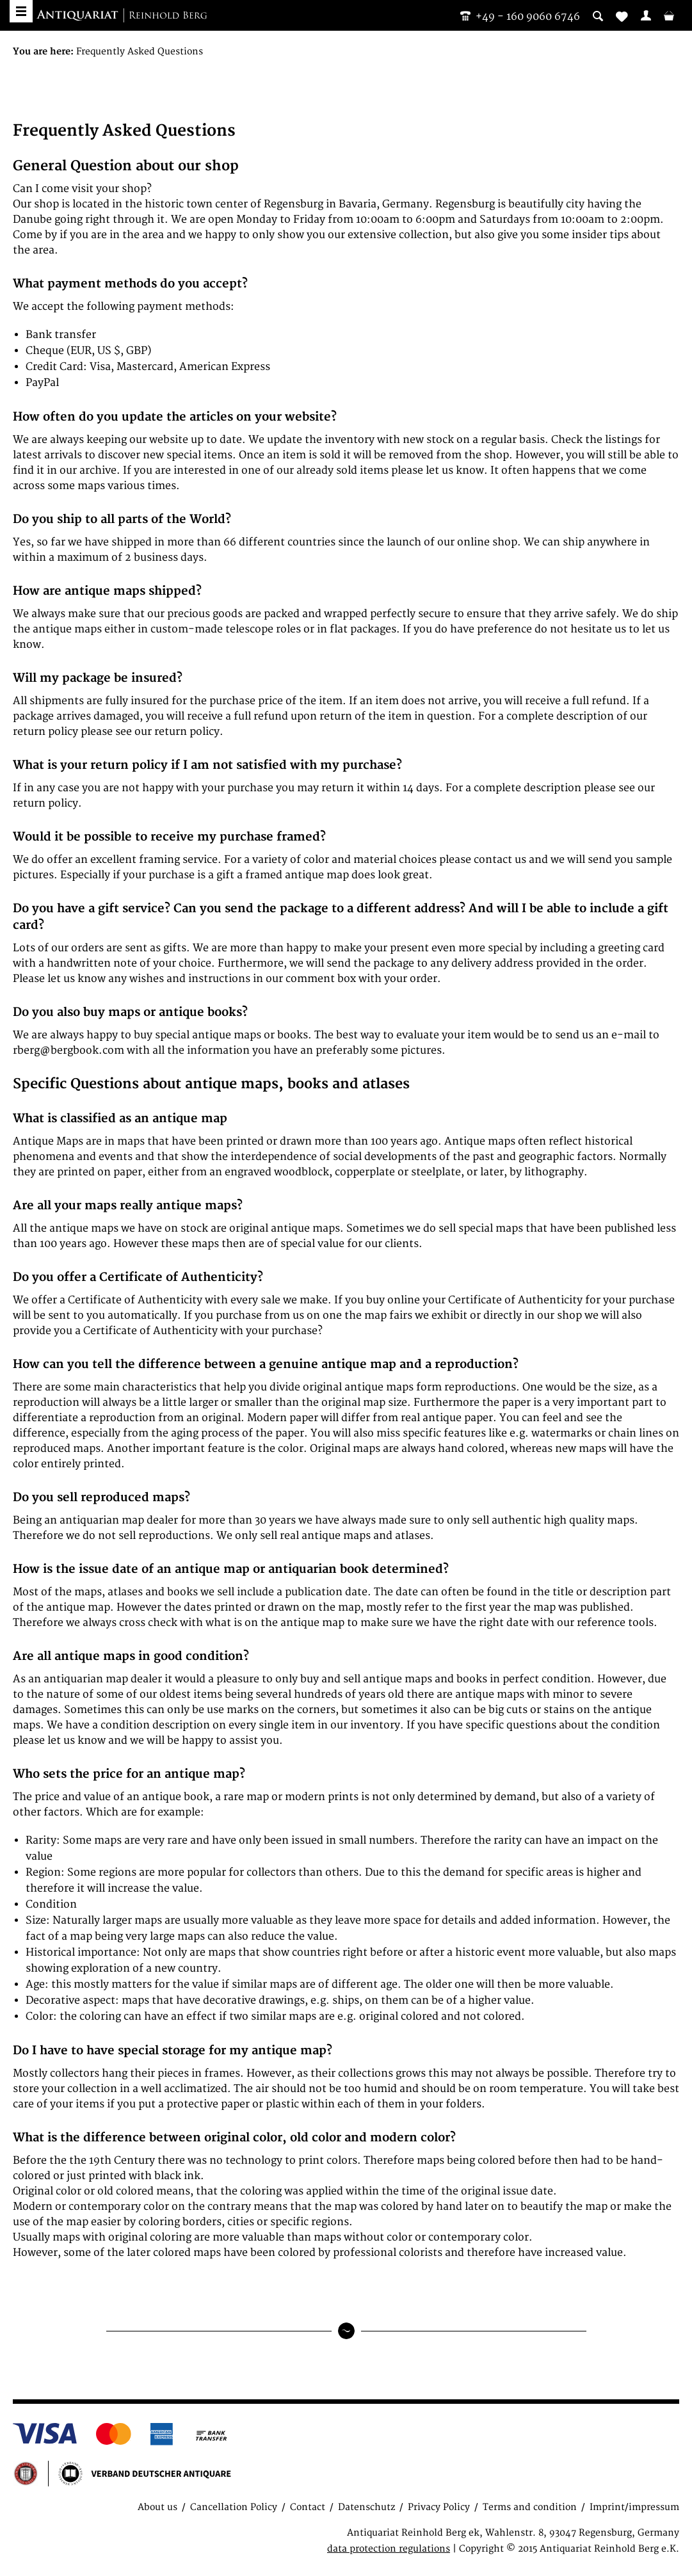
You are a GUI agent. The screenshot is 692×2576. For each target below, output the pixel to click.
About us (157, 2507)
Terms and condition (530, 2507)
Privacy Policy (439, 2507)
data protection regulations (388, 2548)
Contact (307, 2507)
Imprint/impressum (634, 2507)
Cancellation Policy (233, 2507)
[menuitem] (646, 15)
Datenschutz (366, 2507)
